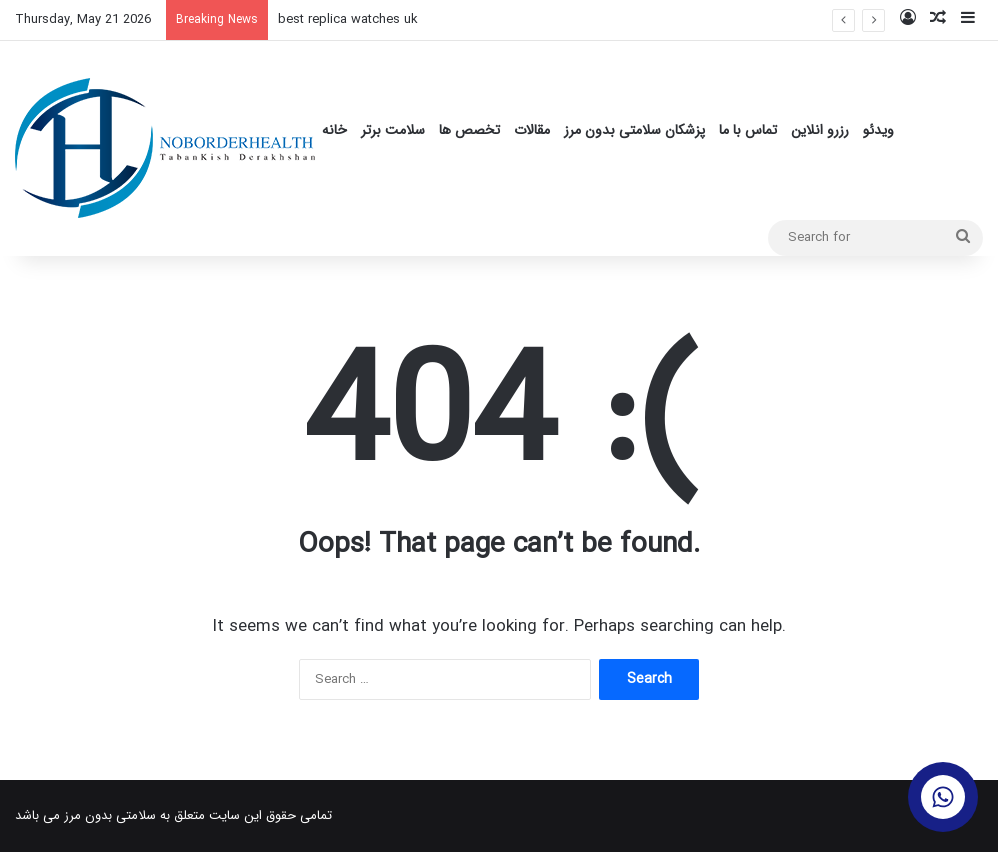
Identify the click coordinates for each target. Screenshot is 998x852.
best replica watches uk (348, 19)
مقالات (532, 130)
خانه (334, 130)
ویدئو (878, 130)
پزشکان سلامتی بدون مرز (634, 130)
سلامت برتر (393, 130)
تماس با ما (748, 130)
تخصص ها (469, 130)
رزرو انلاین (820, 130)
